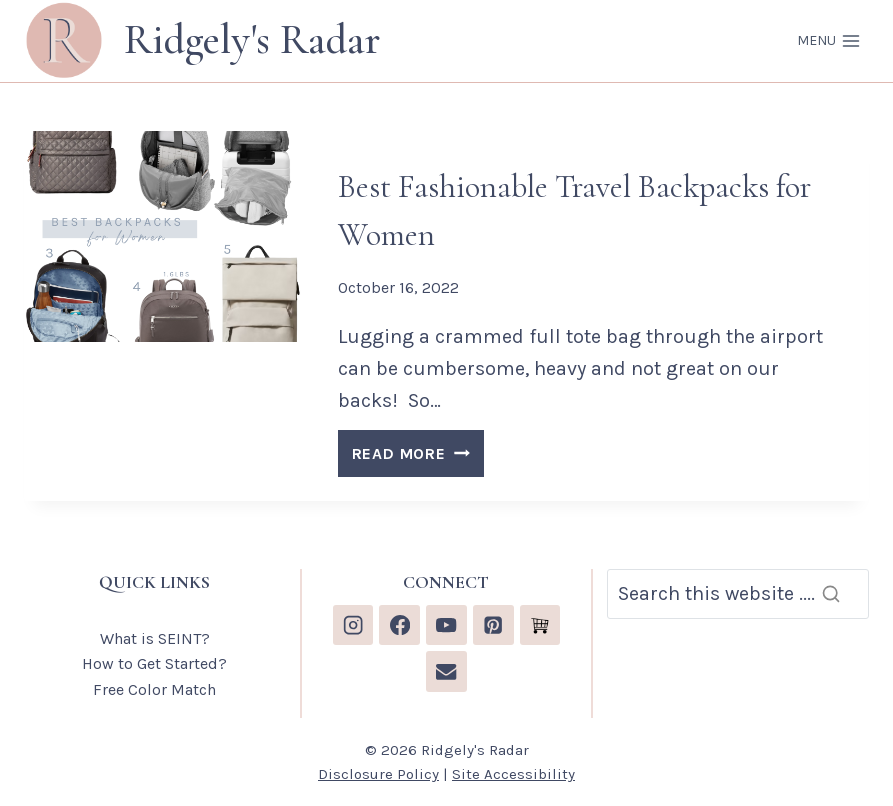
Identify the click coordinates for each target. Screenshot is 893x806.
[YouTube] (446, 625)
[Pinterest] (493, 625)
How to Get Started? (154, 663)
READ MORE (418, 456)
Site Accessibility (513, 774)
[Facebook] (399, 625)
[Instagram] (353, 625)
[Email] (446, 671)
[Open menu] (828, 41)
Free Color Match (154, 689)
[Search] (738, 594)
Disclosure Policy (378, 774)
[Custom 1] (540, 625)
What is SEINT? (155, 638)
